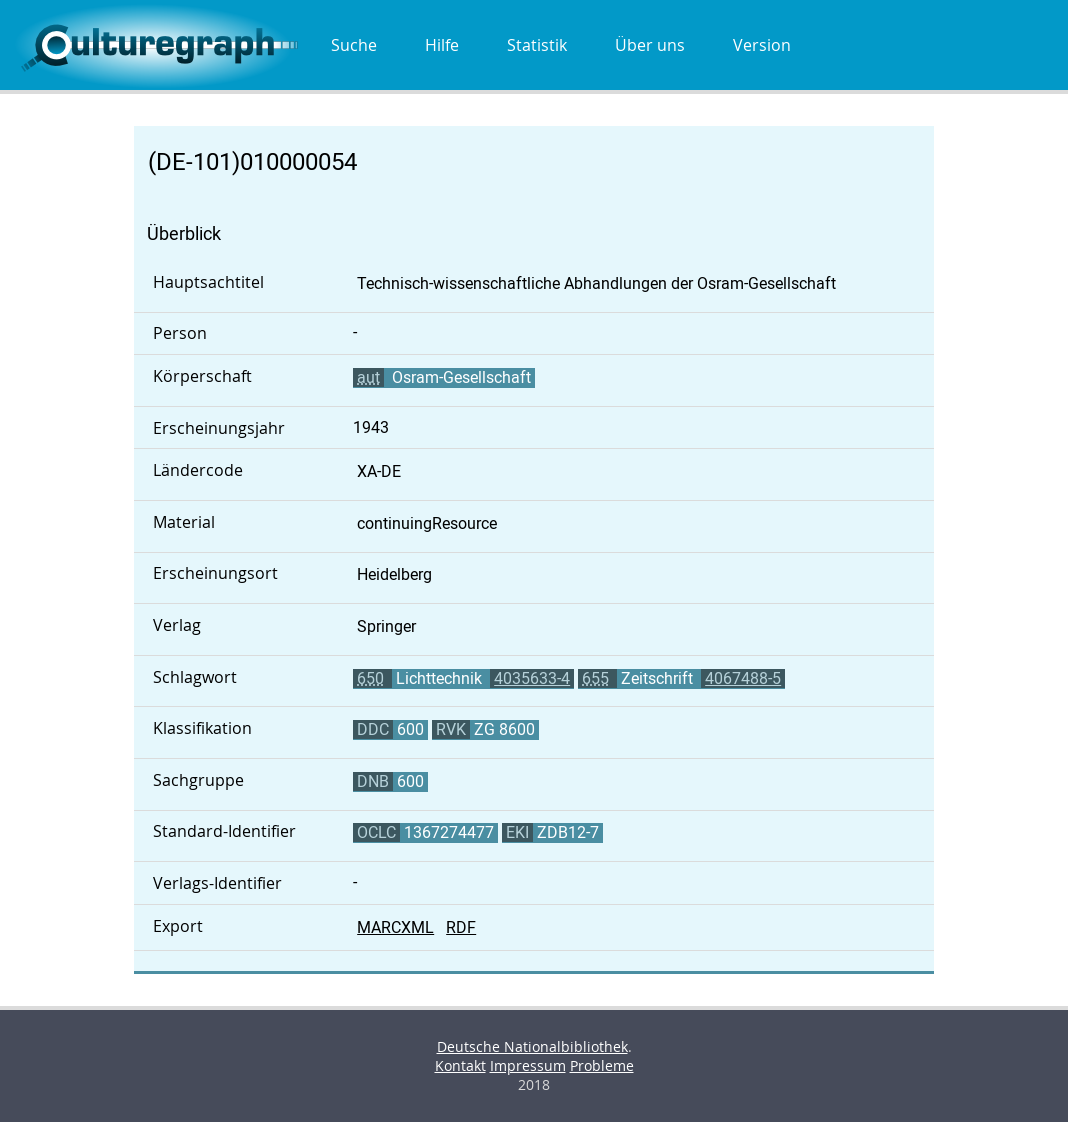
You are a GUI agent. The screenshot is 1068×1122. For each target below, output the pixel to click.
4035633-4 (532, 678)
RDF (461, 927)
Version (762, 45)
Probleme (602, 1065)
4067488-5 (743, 678)
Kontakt (460, 1065)
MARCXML (395, 927)
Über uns (650, 45)
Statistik (537, 45)
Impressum (528, 1065)
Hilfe (442, 45)
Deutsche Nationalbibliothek (532, 1046)
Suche (354, 45)
